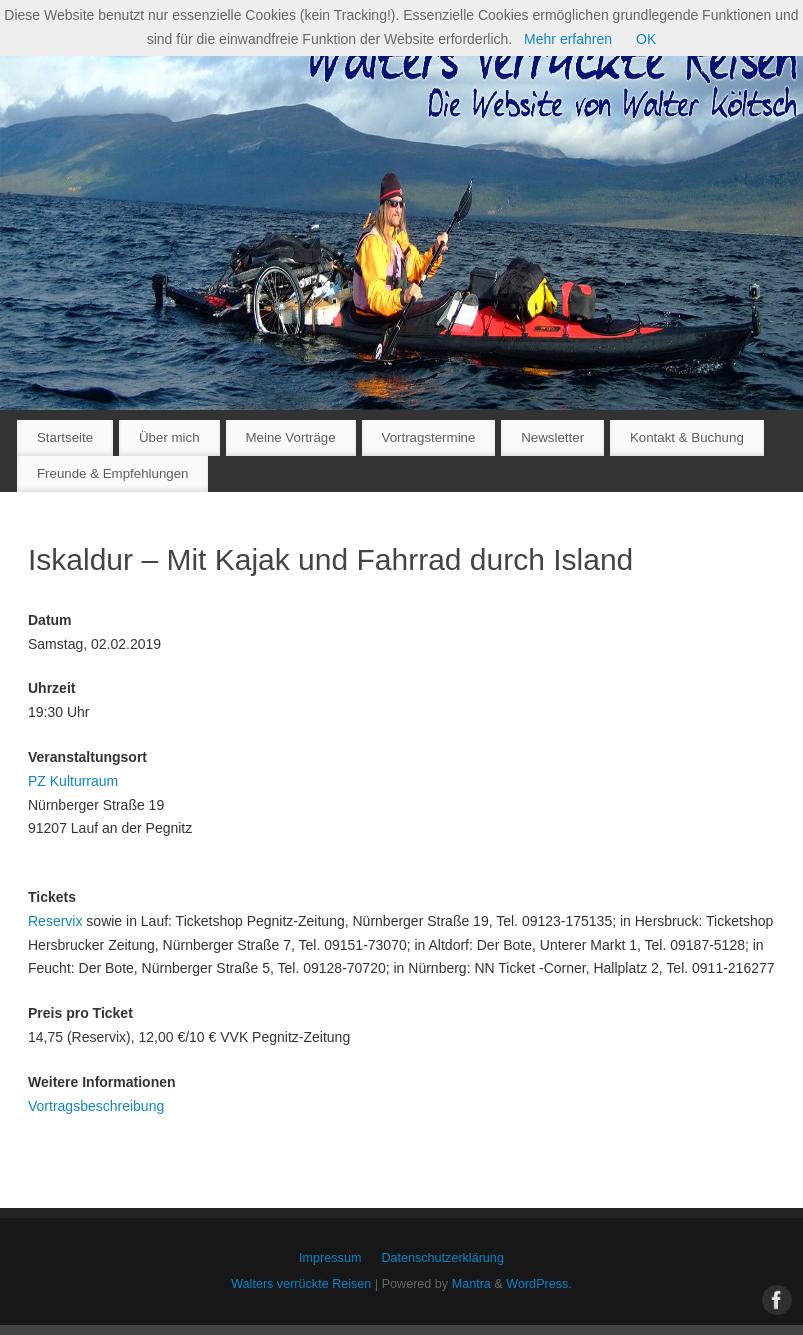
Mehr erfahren (568, 39)
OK (646, 39)
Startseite (65, 437)
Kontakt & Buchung (687, 437)
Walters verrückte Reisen (301, 1284)
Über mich (169, 437)
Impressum (330, 1258)
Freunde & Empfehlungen (113, 473)
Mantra (471, 1284)
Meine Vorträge (290, 437)
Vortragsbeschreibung (96, 1106)
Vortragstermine (429, 437)
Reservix (55, 921)
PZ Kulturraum (73, 781)
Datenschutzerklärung (442, 1258)
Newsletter (552, 437)
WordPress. (539, 1284)
